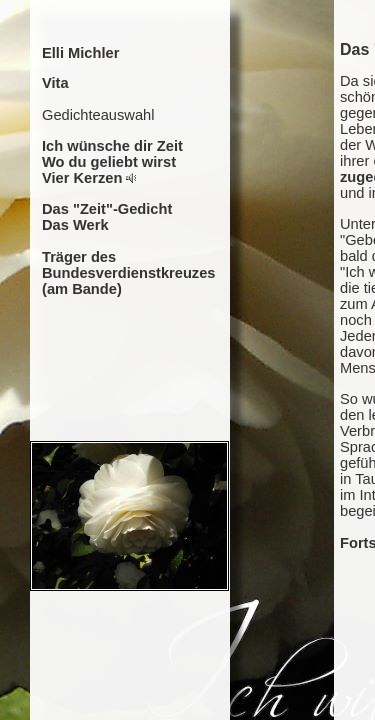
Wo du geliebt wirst (109, 162)
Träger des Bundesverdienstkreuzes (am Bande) (129, 273)
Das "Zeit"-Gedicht (107, 209)
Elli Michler (80, 53)
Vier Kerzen (82, 178)
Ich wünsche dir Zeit (112, 146)
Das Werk (75, 225)
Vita (55, 83)
